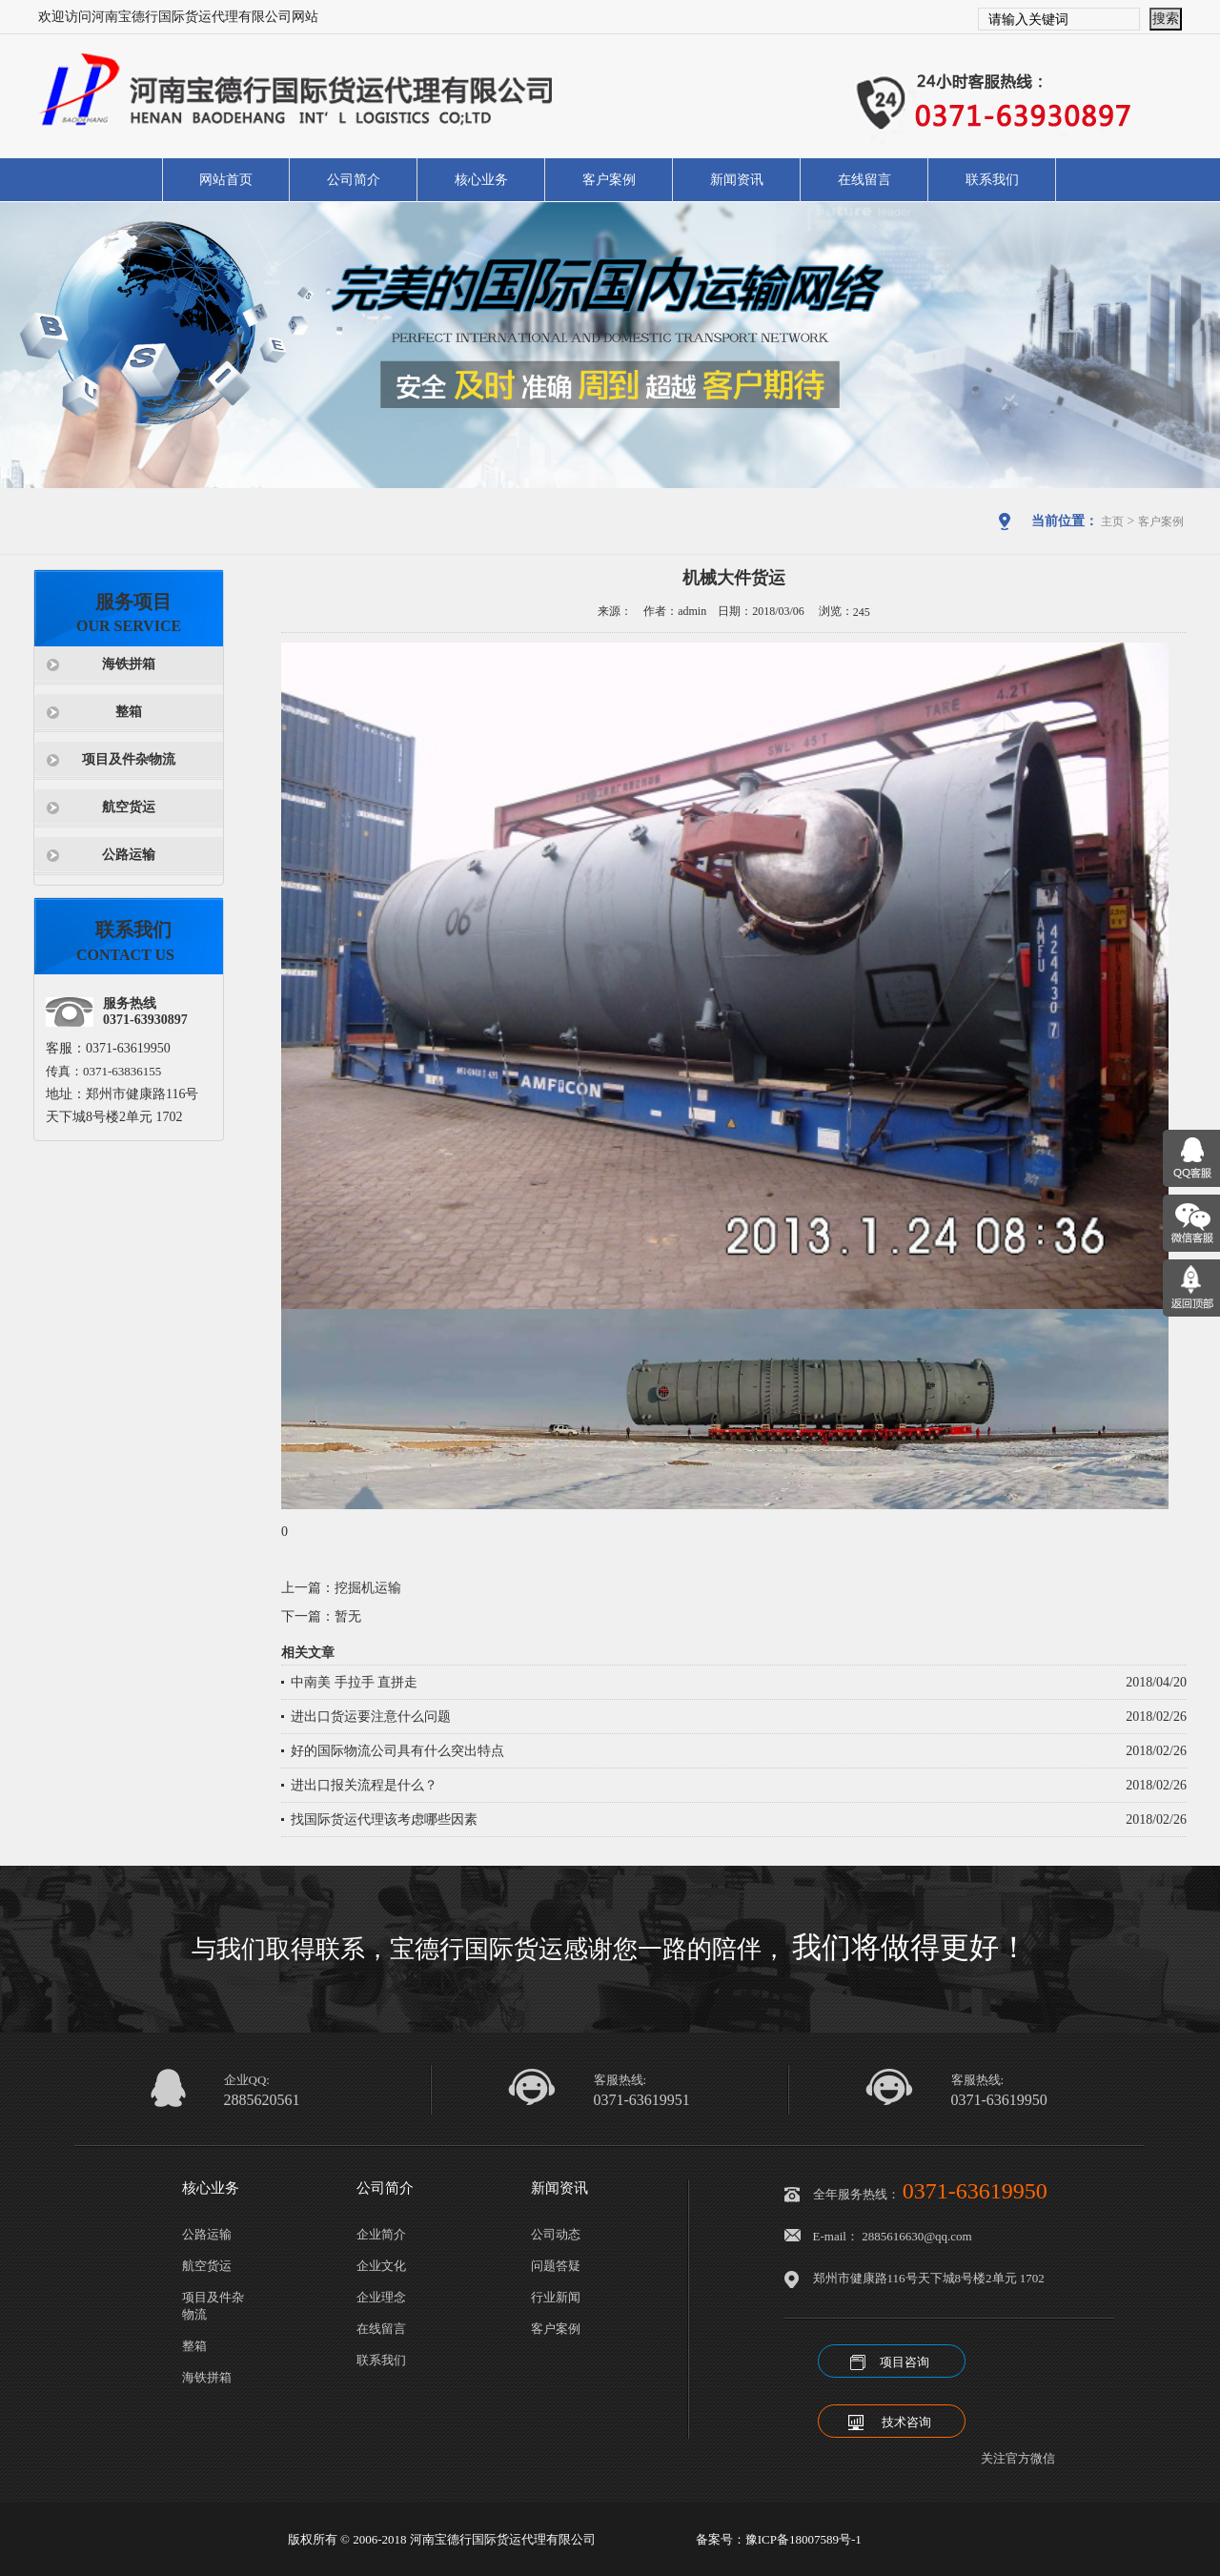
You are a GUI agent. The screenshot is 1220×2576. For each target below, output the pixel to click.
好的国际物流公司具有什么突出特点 (397, 1751)
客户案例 (609, 180)
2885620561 (262, 2100)
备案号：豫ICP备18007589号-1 (779, 2539)
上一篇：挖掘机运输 (341, 1588)
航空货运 (128, 807)
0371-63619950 (999, 2100)
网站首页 (226, 180)
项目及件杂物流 (128, 759)
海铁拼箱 (128, 664)
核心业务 (481, 180)
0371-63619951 (642, 2100)
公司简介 (353, 180)
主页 (1112, 521)
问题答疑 (555, 2266)
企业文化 (381, 2266)
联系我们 (992, 180)
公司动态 (555, 2234)
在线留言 (864, 180)
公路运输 (128, 855)
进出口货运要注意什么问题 (371, 1716)
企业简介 (381, 2234)
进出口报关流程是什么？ (364, 1785)
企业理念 (381, 2297)
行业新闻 (555, 2297)
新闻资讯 (736, 180)
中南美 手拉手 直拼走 (354, 1682)
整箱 (128, 712)
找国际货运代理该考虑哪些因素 (384, 1819)
